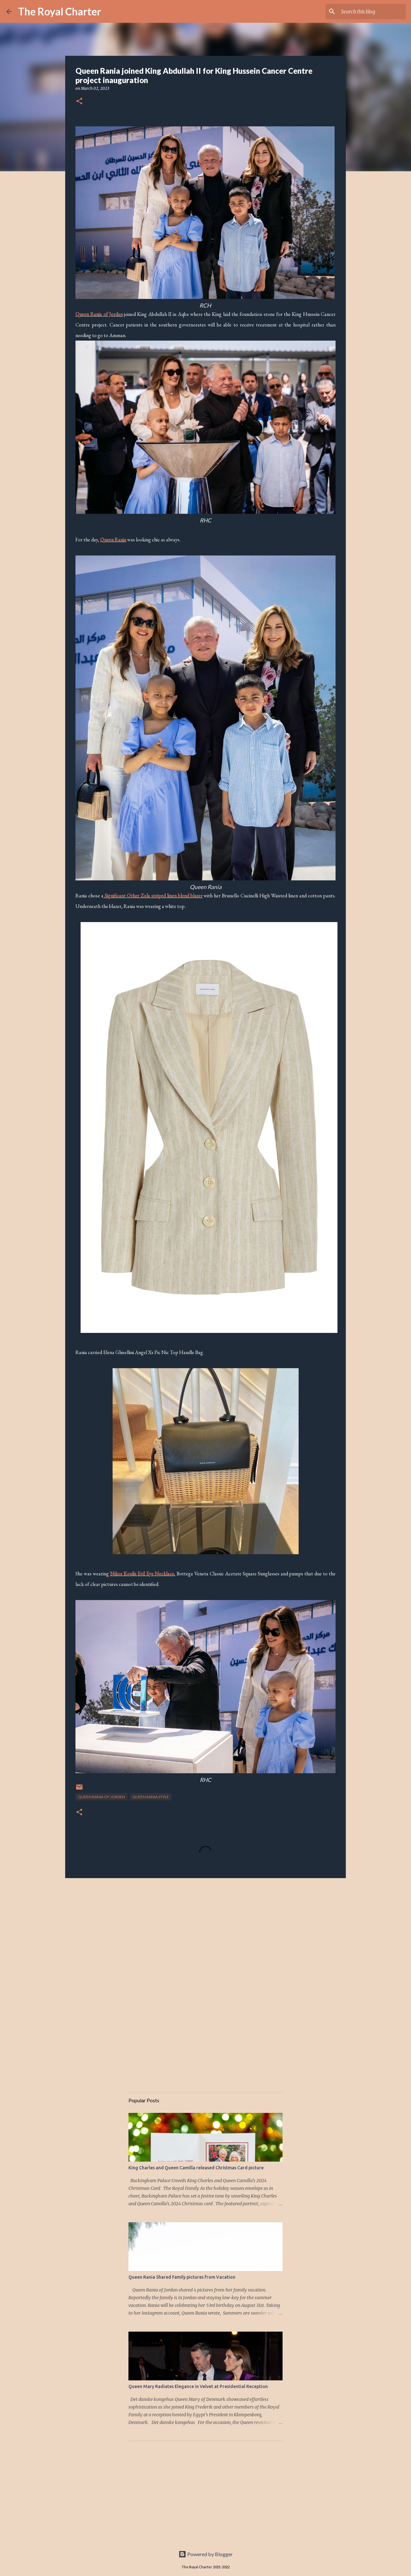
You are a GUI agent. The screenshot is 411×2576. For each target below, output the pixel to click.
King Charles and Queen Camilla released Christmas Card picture (196, 2167)
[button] (79, 101)
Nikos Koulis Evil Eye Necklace (142, 1573)
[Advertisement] (205, 1933)
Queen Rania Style (150, 1796)
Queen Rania (113, 539)
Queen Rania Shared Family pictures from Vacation (181, 2277)
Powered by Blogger (206, 2554)
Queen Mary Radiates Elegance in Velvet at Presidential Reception (198, 2386)
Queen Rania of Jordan (99, 314)
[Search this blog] (372, 11)
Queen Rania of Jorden (101, 1796)
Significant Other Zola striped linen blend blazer (153, 895)
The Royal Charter (59, 11)
